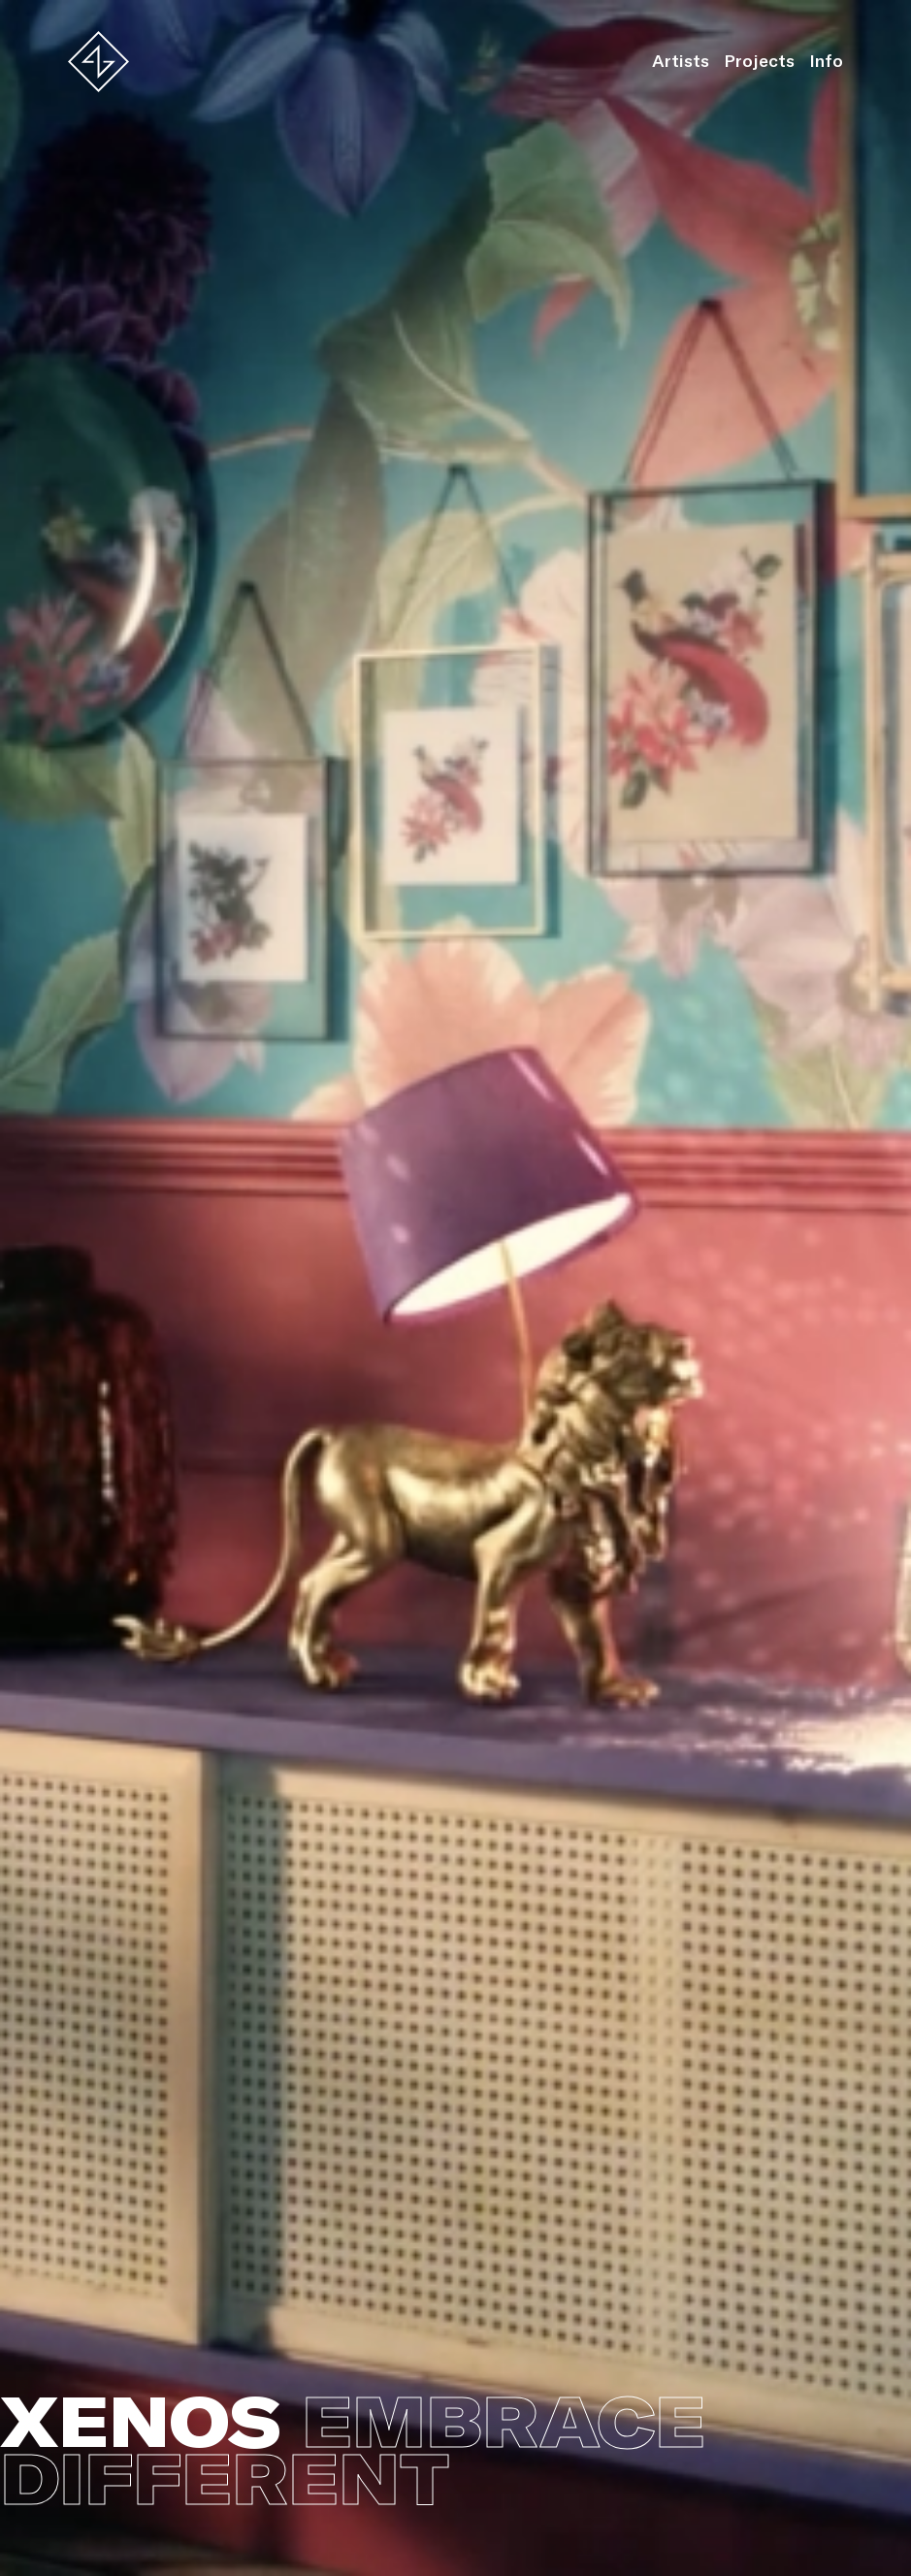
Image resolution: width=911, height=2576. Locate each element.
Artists (680, 60)
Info (826, 60)
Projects (759, 60)
